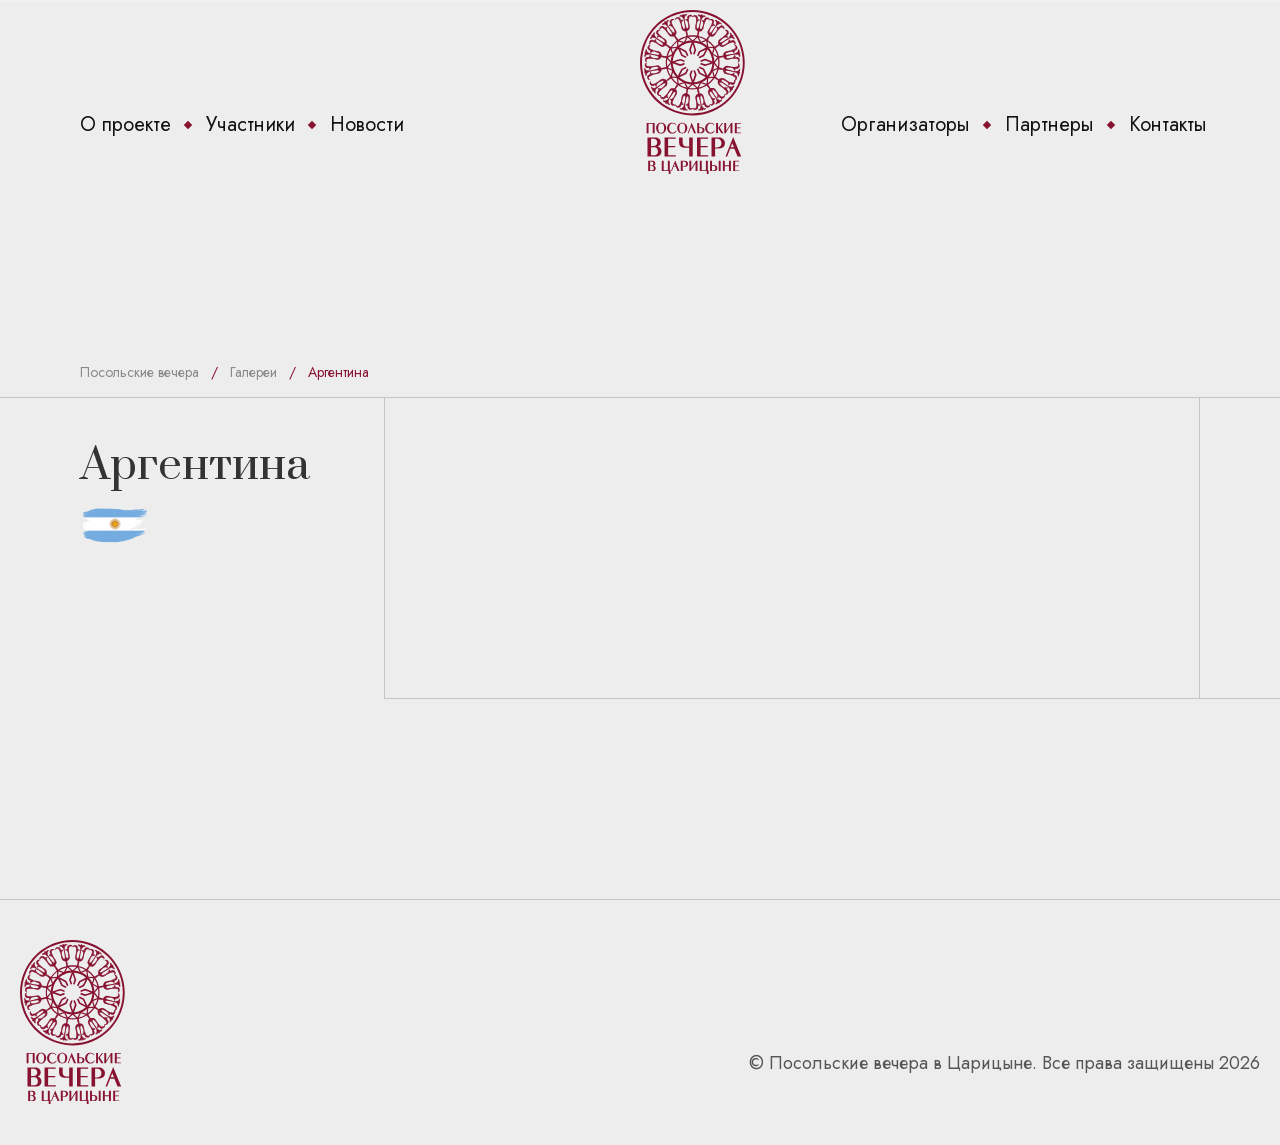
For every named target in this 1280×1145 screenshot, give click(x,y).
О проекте (125, 124)
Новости (367, 124)
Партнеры (1049, 124)
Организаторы (905, 124)
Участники (250, 124)
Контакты (1168, 124)
